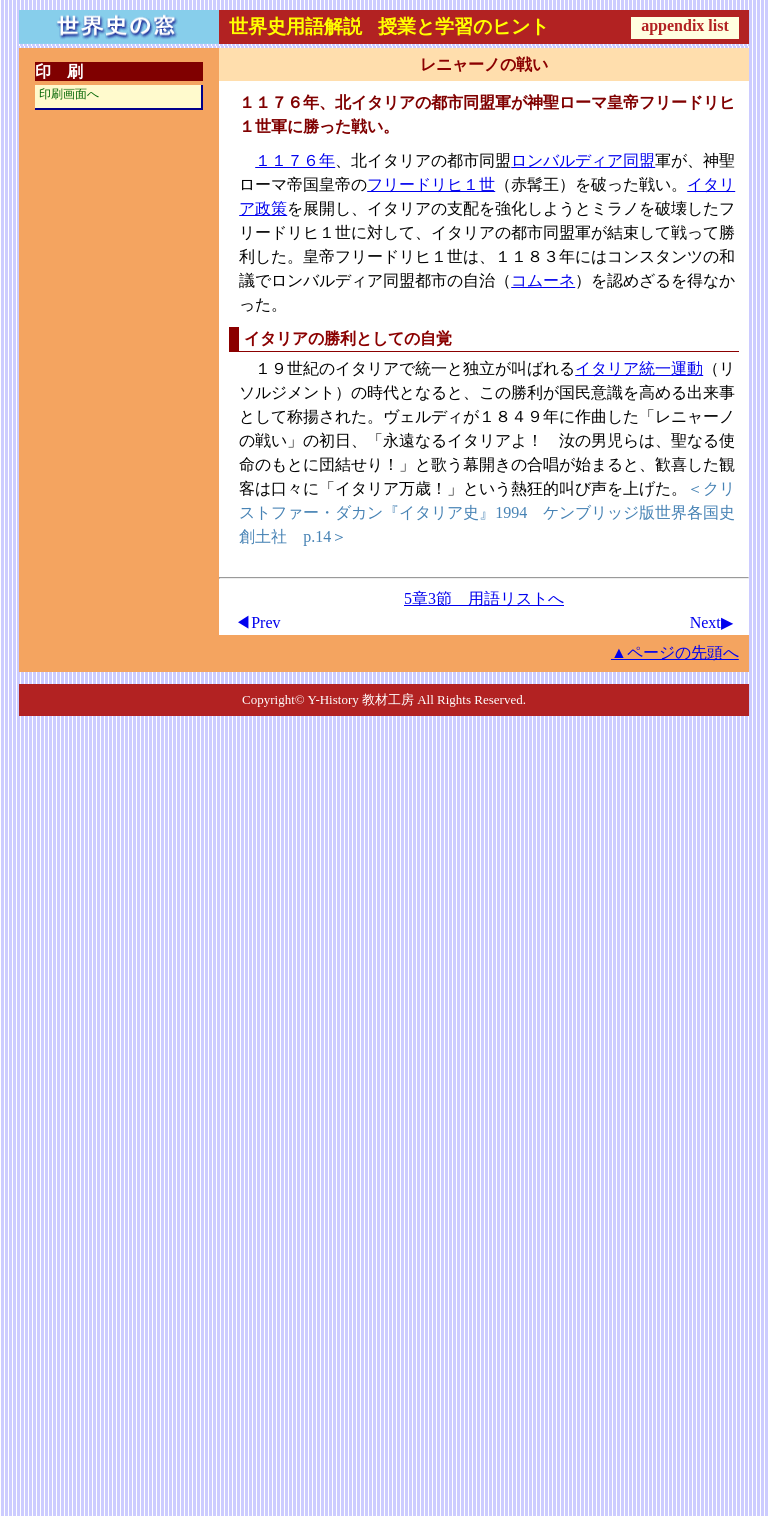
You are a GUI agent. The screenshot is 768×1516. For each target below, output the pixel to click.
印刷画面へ (69, 94)
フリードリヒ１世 (431, 184)
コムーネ (543, 280)
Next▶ (711, 622)
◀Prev (257, 622)
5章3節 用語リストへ (484, 598)
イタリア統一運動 (639, 368)
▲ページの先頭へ (675, 652)
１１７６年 (295, 160)
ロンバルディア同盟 (583, 160)
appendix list (685, 25)
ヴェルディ (423, 416)
